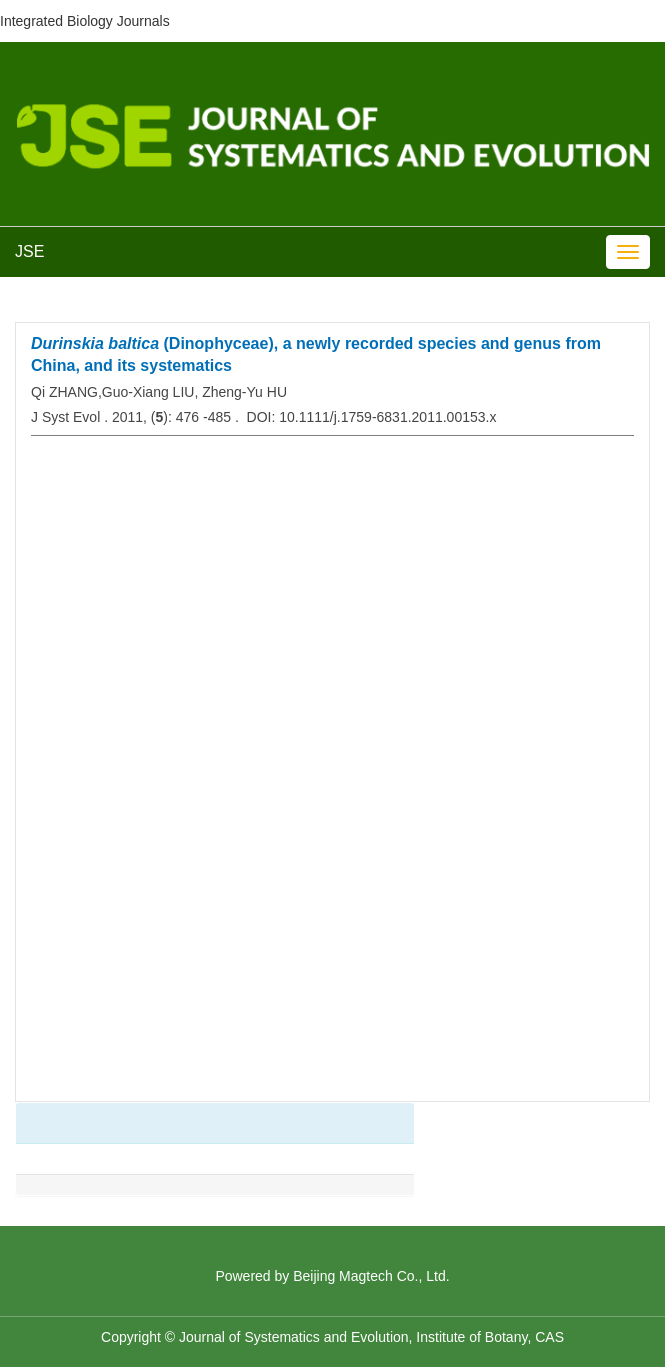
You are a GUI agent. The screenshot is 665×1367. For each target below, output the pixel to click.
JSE (29, 251)
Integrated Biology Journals (85, 21)
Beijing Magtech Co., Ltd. (371, 1276)
